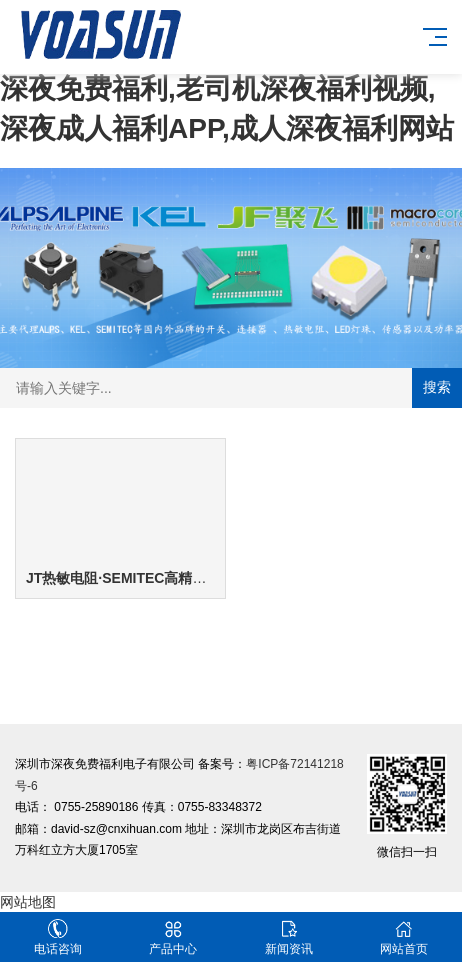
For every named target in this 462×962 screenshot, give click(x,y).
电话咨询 (58, 937)
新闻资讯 (289, 937)
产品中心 (174, 937)
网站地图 (28, 902)
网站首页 (405, 937)
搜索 (437, 387)
